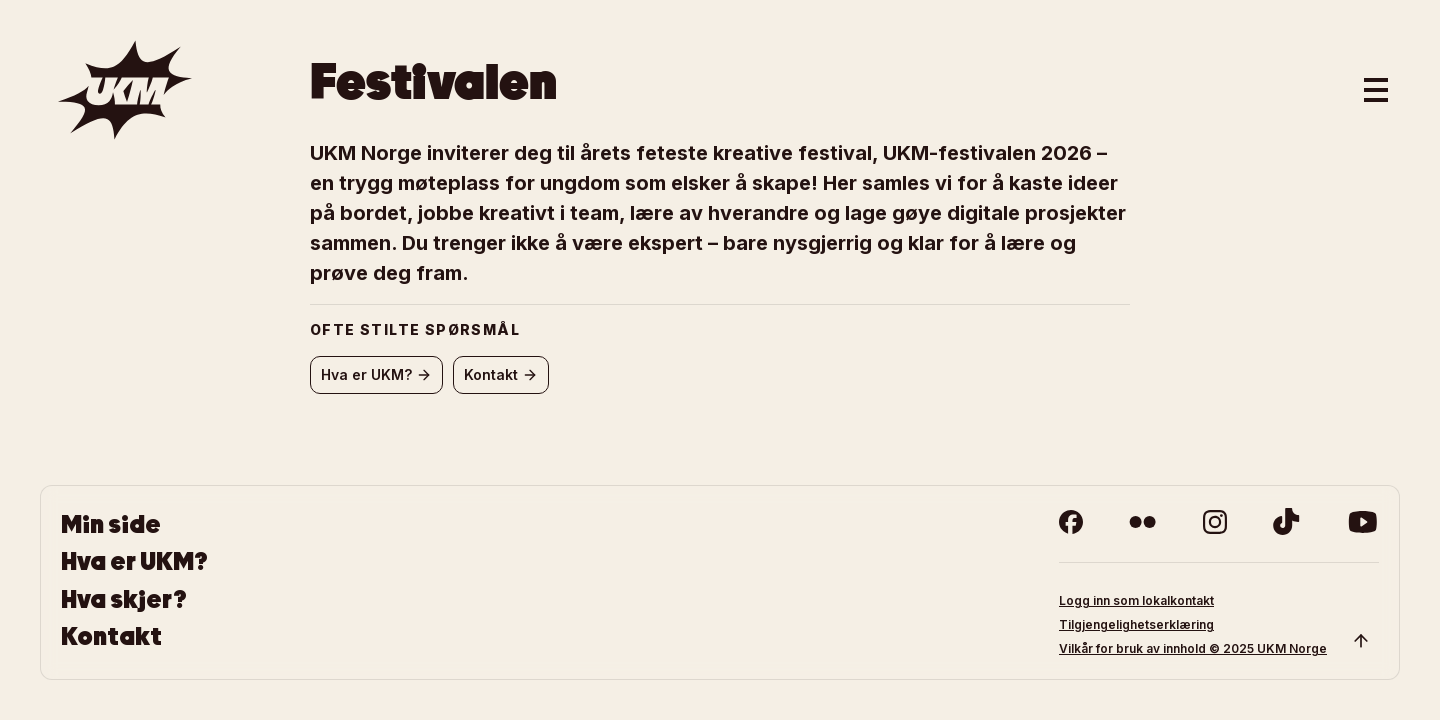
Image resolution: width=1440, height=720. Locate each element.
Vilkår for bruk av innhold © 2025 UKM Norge (1193, 648)
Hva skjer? (124, 599)
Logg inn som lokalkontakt (1136, 600)
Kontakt (111, 636)
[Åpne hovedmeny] (1376, 90)
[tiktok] (1286, 522)
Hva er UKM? (134, 561)
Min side (111, 524)
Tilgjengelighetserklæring (1136, 624)
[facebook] (1071, 522)
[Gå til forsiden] (125, 90)
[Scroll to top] (1361, 641)
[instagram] (1215, 522)
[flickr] (1142, 522)
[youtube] (1362, 522)
